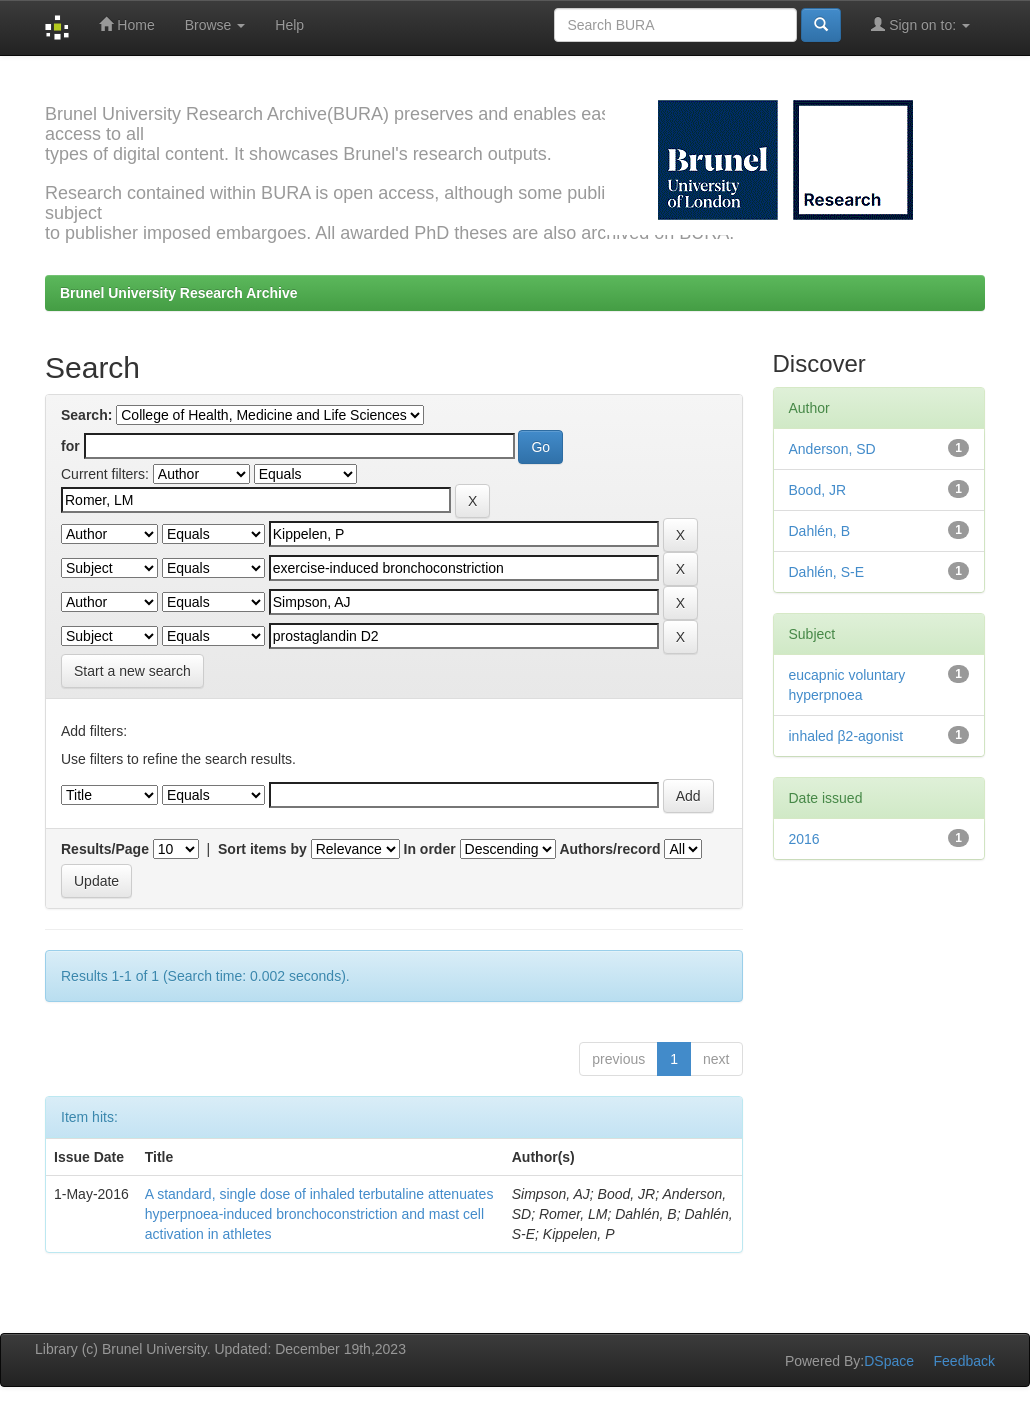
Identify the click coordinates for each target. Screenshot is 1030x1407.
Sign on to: (920, 24)
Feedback (964, 1361)
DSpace (889, 1361)
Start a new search (132, 671)
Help (289, 25)
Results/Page (105, 849)
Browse (215, 25)
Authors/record (609, 849)
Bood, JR (818, 490)
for (70, 446)
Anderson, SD (832, 449)
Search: (86, 415)
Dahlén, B (819, 531)
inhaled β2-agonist (846, 736)
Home (126, 24)
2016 (804, 839)
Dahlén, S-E (826, 572)
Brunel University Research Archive (179, 293)
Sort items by (262, 849)
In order (430, 849)
